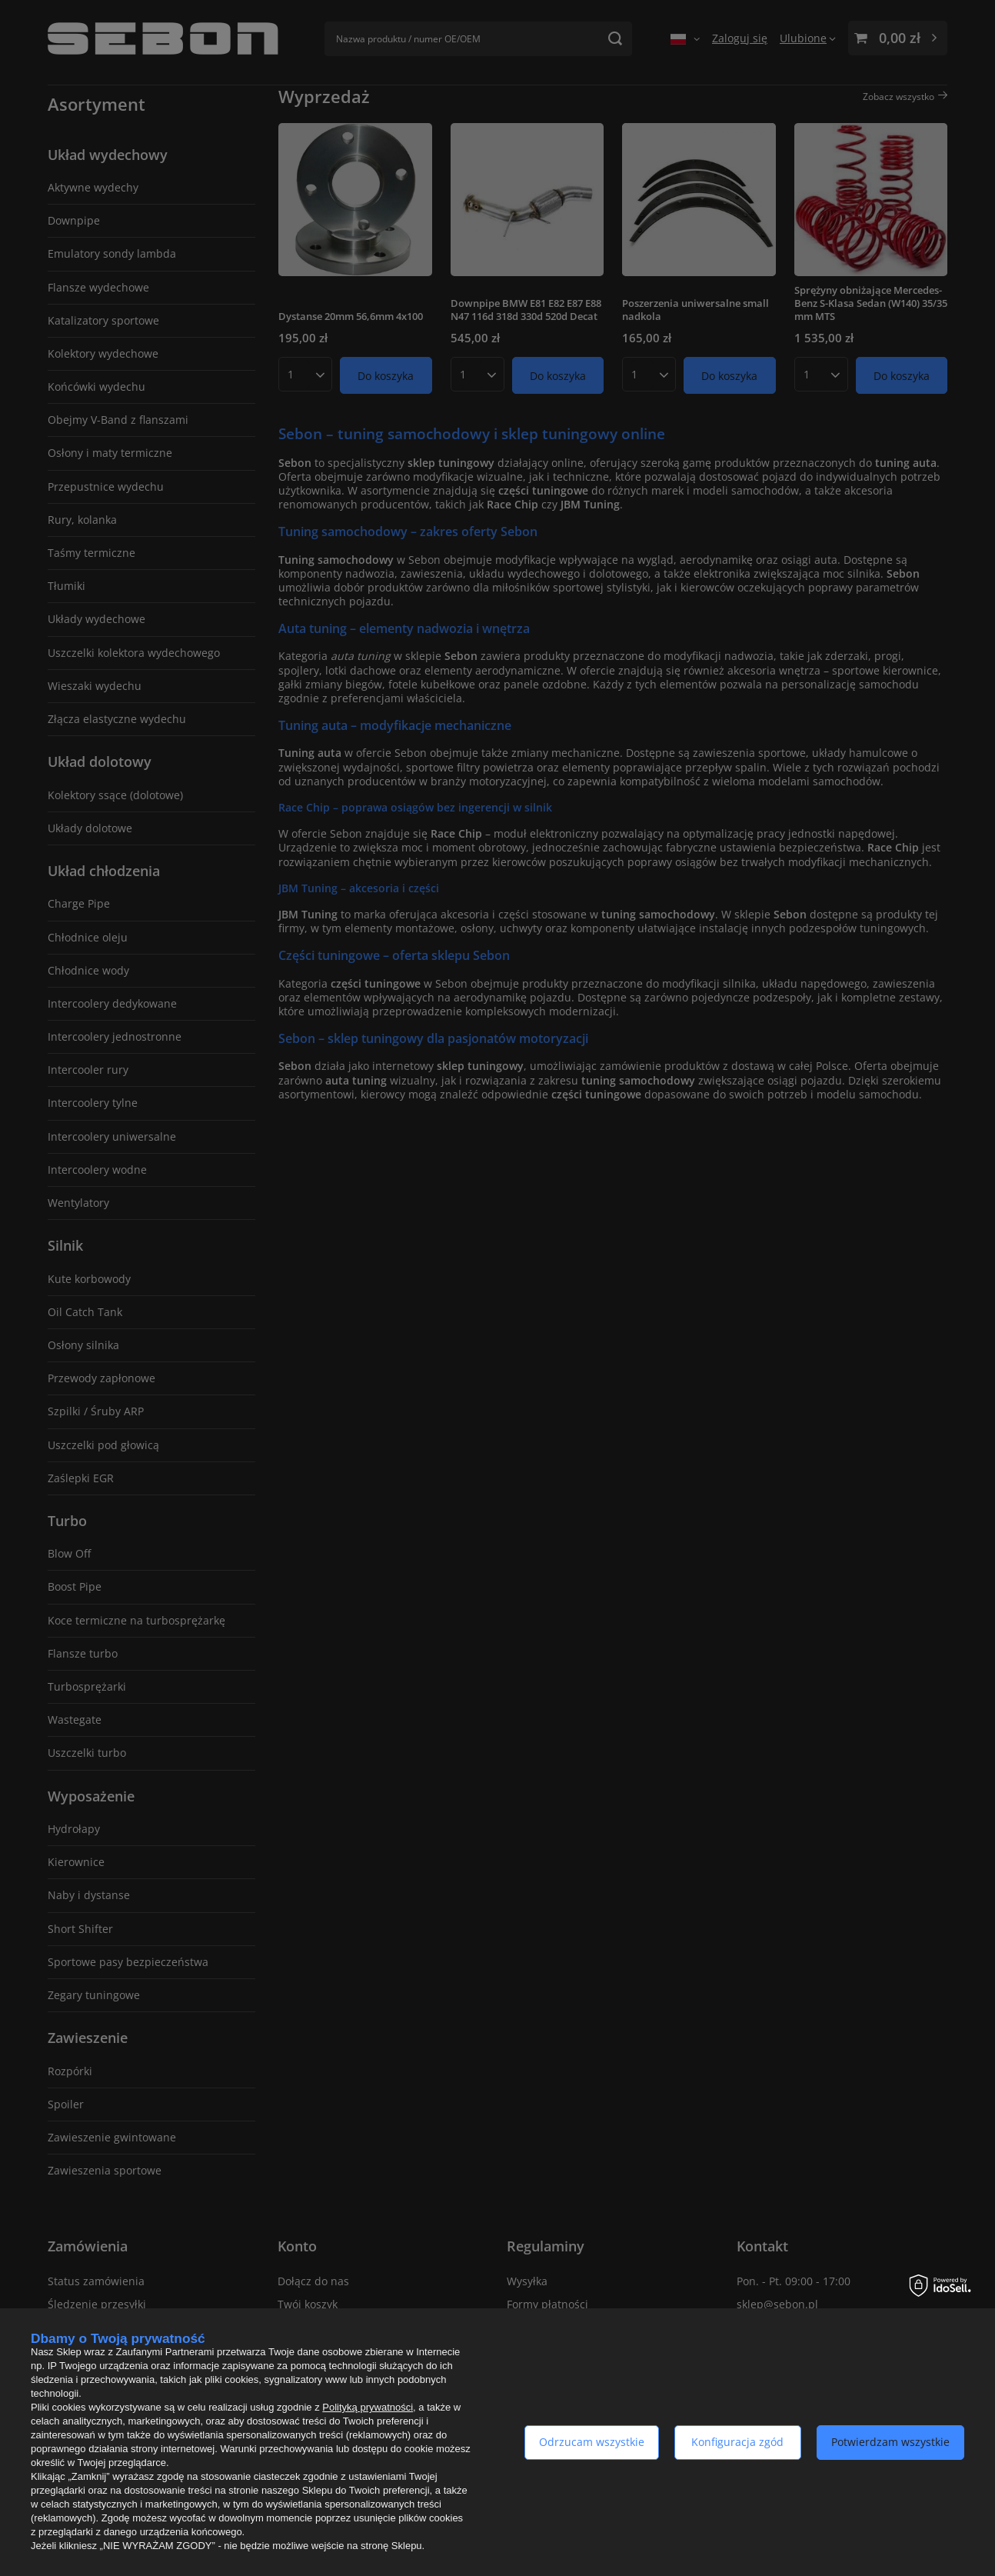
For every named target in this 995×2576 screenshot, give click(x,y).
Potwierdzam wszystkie (890, 2441)
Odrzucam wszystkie (591, 2441)
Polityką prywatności (367, 2407)
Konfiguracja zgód (737, 2441)
